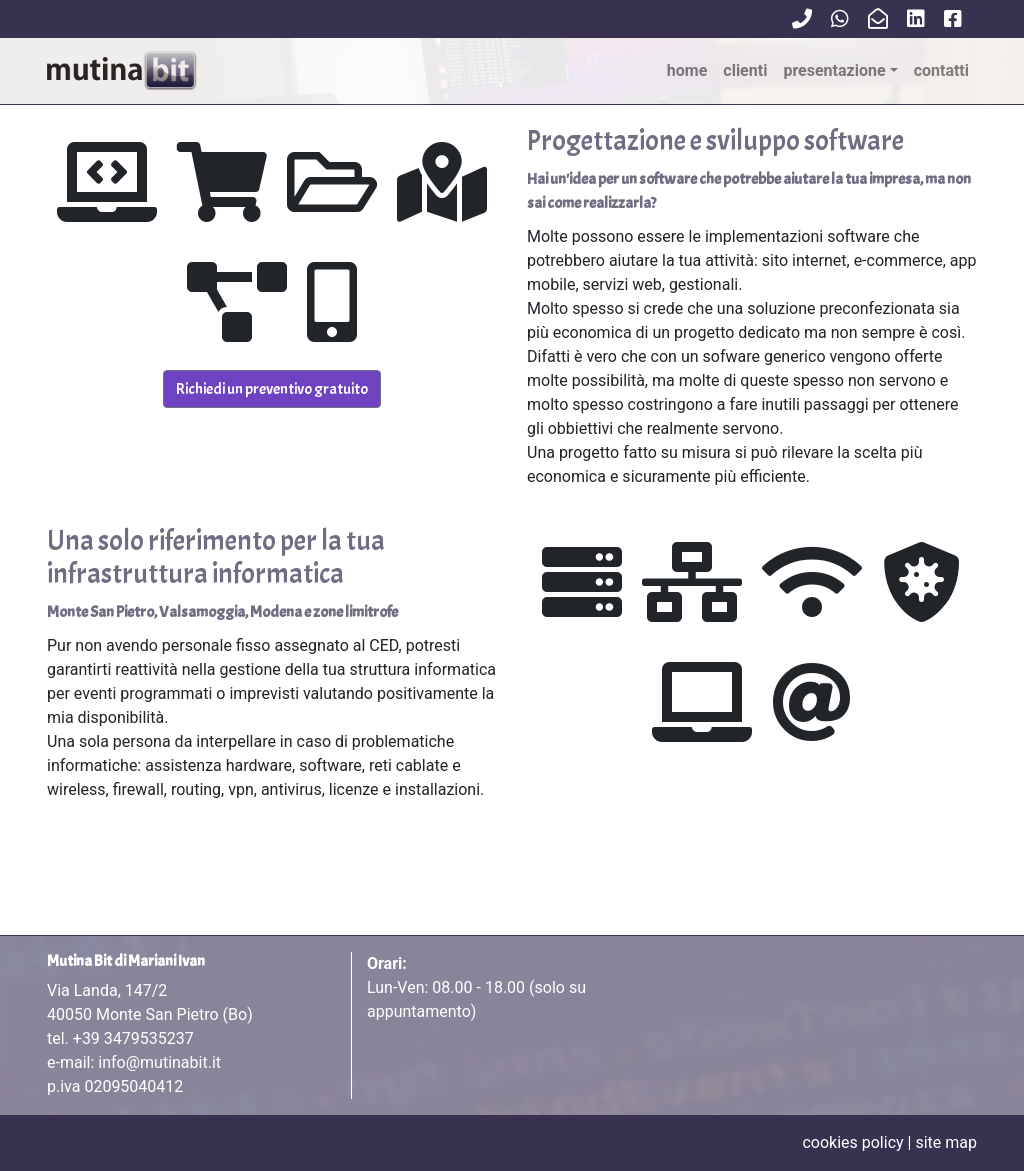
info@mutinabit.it (159, 1062)
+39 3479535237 (133, 1038)
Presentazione (834, 70)
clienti (745, 70)
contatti (941, 70)
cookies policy (852, 1142)
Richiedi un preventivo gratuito (272, 389)
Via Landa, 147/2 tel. (150, 1014)
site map (946, 1142)
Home (687, 70)
